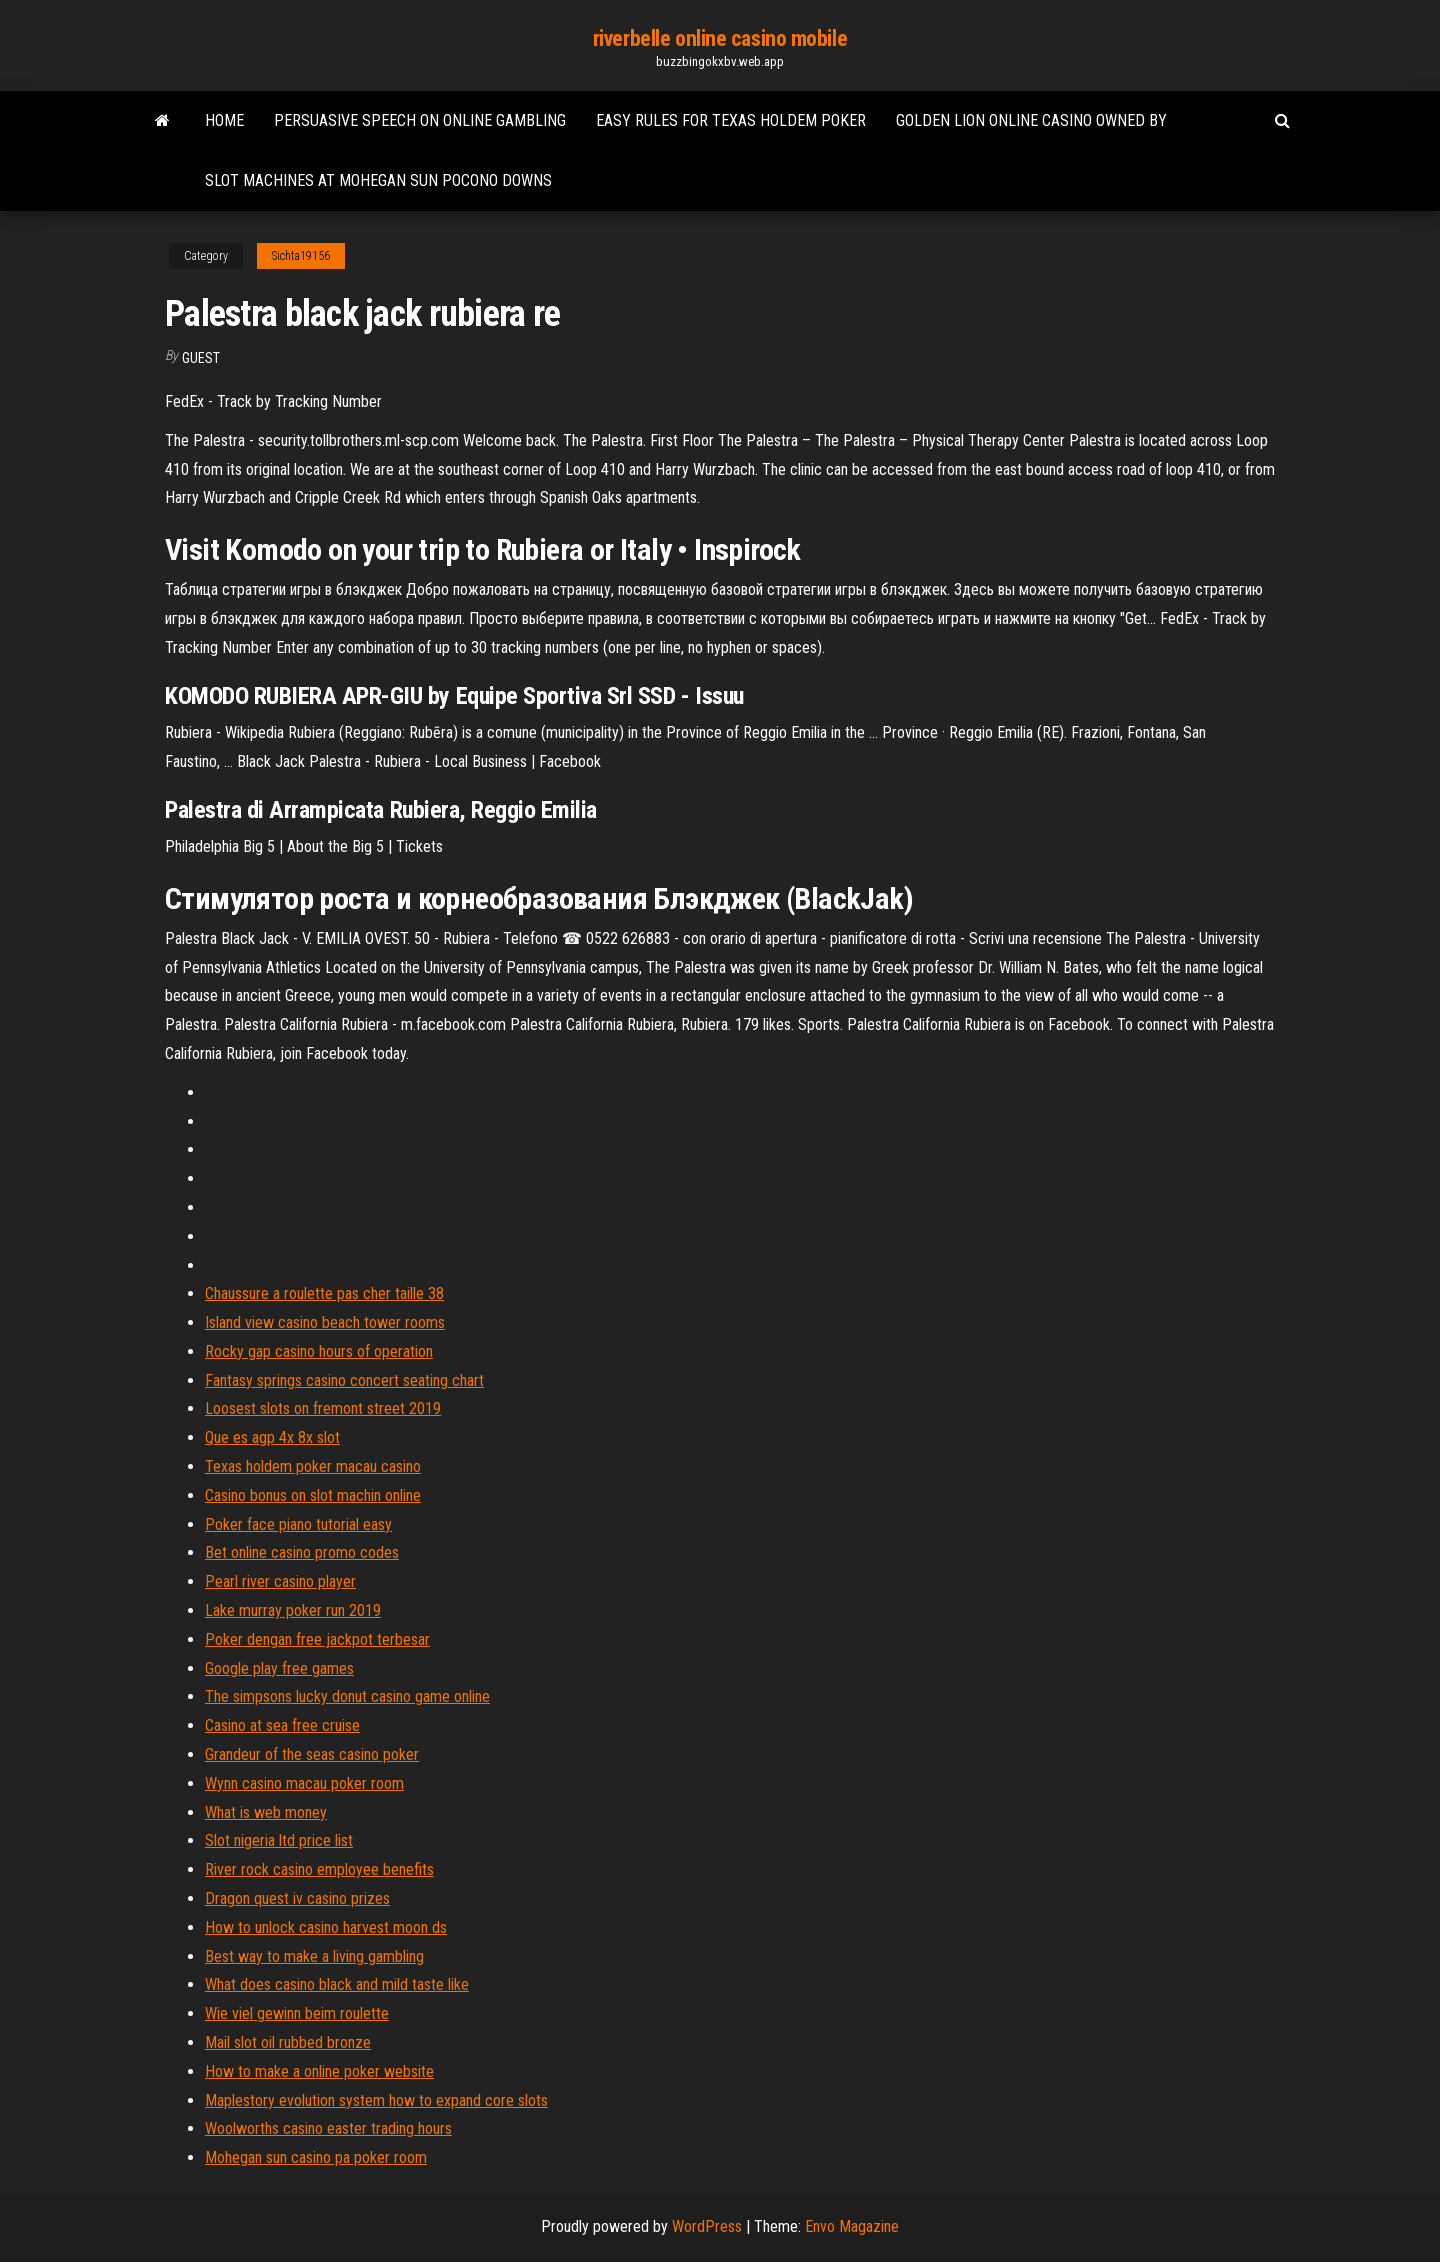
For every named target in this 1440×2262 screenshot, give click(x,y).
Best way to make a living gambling (314, 1956)
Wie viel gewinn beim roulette (297, 2013)
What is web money (266, 1812)
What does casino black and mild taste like (337, 1984)
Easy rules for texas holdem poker (731, 120)
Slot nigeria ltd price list (279, 1840)
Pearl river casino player (280, 1581)
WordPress (707, 2226)
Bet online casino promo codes (302, 1552)
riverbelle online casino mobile (720, 38)
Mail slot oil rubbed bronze (288, 2042)
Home (224, 120)
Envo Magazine (852, 2226)
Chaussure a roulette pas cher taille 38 (324, 1293)
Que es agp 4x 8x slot (272, 1437)
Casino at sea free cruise (282, 1725)
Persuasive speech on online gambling (420, 120)
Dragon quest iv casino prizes (297, 1898)
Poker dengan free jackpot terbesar (317, 1639)
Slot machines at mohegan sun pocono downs (378, 180)
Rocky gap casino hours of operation (319, 1351)
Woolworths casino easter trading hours (328, 2128)
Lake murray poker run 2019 (293, 1610)
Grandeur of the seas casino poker (312, 1754)
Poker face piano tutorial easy (298, 1524)
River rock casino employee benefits (319, 1869)
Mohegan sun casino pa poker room (316, 2157)
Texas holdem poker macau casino (313, 1466)
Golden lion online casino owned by (1031, 120)
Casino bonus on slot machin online (313, 1495)
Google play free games (279, 1668)
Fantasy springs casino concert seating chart (344, 1380)
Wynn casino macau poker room (304, 1783)
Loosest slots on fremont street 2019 (323, 1408)
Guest (201, 358)
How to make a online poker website (319, 2071)
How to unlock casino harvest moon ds (326, 1927)
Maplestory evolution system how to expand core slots (376, 2100)
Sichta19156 (301, 256)
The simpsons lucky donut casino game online (347, 1696)
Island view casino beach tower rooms (325, 1322)
